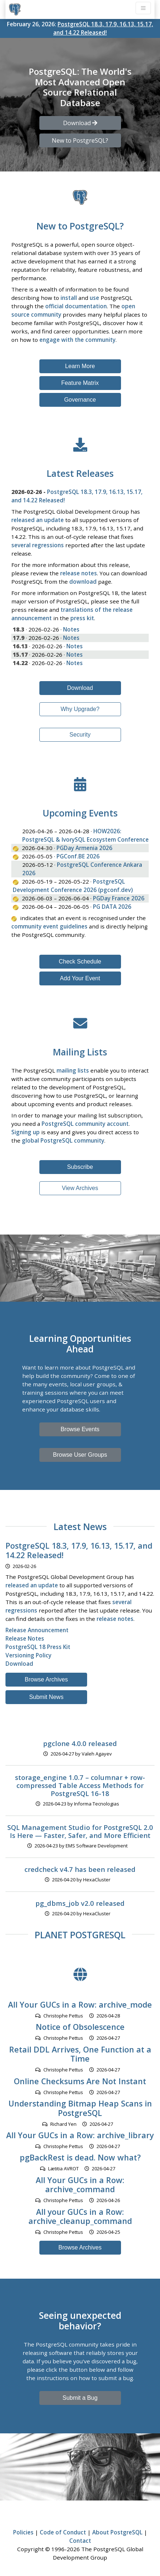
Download (80, 688)
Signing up (25, 1132)
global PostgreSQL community (63, 1140)
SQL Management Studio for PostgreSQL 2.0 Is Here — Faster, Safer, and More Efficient (80, 1831)
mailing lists (72, 1070)
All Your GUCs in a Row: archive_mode (80, 2004)
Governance (80, 400)
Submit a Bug (79, 2398)
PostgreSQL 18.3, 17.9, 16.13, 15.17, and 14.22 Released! (78, 1550)
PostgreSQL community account (85, 1123)
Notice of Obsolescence (80, 2026)
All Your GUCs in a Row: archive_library (80, 2135)
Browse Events (80, 1429)
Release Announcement (37, 1630)
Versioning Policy (28, 1655)
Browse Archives (46, 1679)
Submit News (46, 1697)
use (94, 297)
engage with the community (77, 339)
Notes (71, 629)
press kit (82, 618)
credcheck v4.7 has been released (80, 1869)
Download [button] (80, 123)
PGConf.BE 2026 (77, 856)
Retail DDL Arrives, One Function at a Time (80, 2054)
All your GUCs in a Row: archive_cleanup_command (80, 2216)
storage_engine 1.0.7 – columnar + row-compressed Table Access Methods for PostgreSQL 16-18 (80, 1785)
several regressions (37, 545)
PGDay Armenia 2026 (84, 847)
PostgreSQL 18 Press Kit (37, 1646)
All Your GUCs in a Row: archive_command (80, 2185)
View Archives (80, 1188)
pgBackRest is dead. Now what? (80, 2157)
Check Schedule (80, 961)
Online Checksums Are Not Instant (80, 2081)
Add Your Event (80, 978)
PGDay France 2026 (118, 898)
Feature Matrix (80, 383)
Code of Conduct (63, 2532)
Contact (80, 2540)
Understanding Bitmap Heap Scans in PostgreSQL (80, 2108)
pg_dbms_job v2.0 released (80, 1903)
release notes (78, 573)
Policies (23, 2532)
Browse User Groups (80, 1455)
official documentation (76, 306)
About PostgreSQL (117, 2532)
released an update (37, 520)
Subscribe (80, 1167)
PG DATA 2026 (112, 906)
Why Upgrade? (80, 709)
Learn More (80, 366)
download (83, 581)
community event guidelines (49, 926)
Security (80, 734)
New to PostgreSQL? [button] (80, 140)
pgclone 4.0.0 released (80, 1743)
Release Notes (24, 1638)
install (69, 297)
